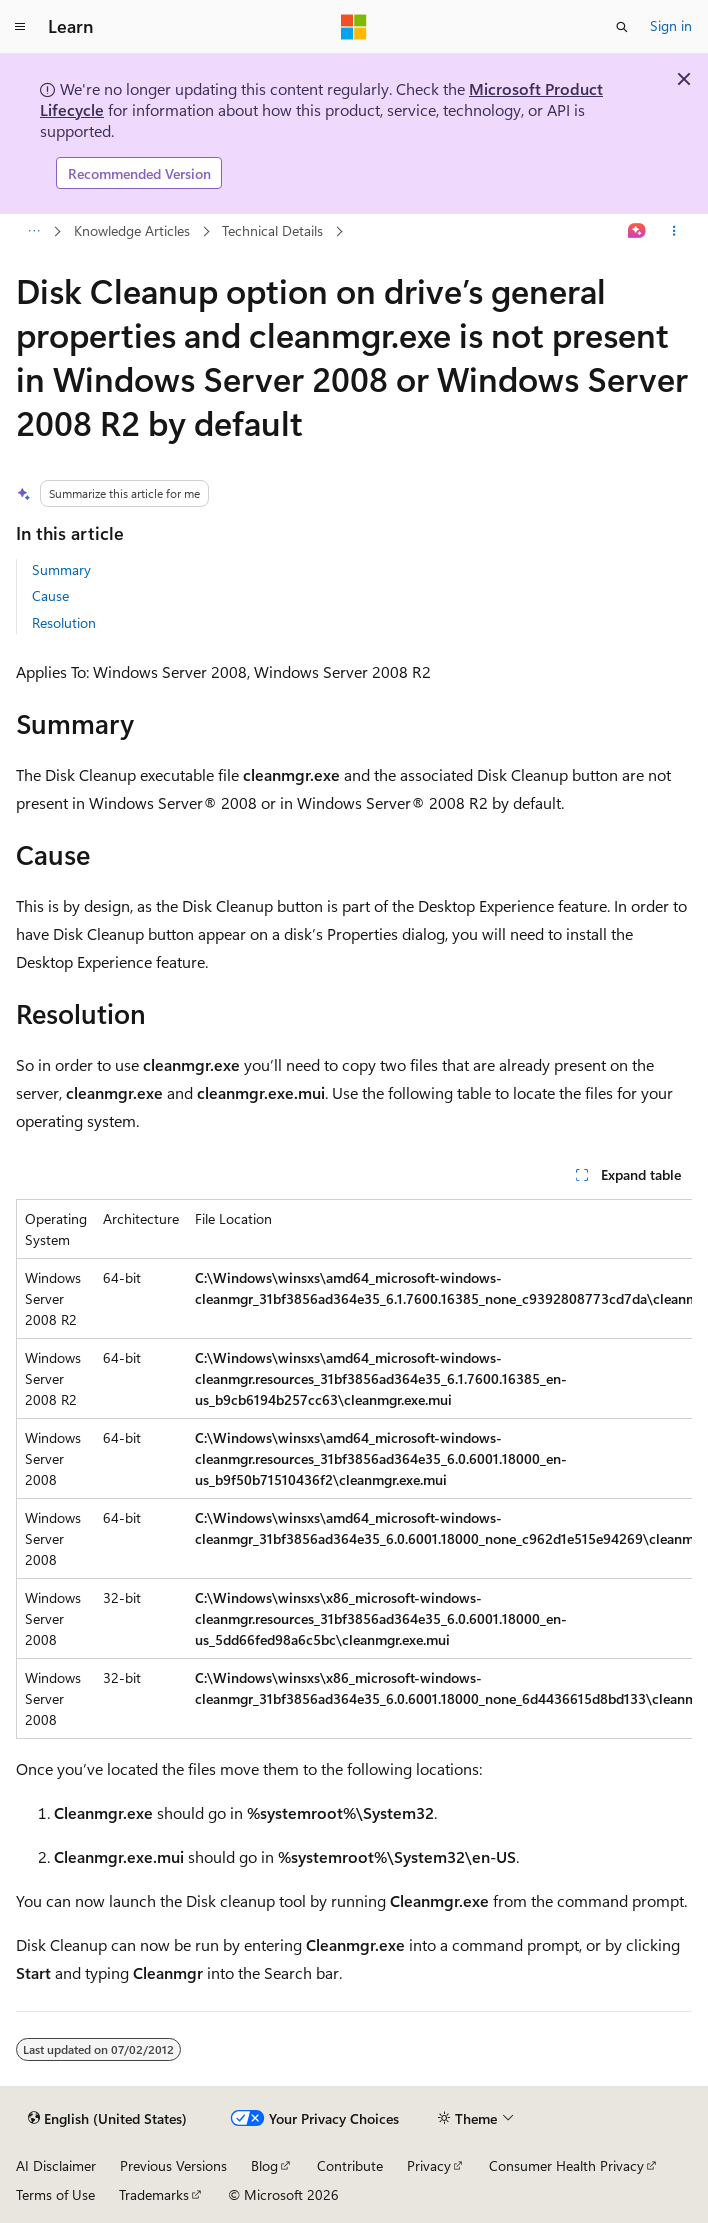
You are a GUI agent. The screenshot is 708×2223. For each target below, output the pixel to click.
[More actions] (674, 232)
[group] (354, 1469)
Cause (50, 595)
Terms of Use (55, 2194)
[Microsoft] (354, 27)
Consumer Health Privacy (566, 2165)
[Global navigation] (20, 27)
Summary (61, 569)
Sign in (671, 25)
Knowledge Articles (132, 230)
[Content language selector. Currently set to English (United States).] (107, 2119)
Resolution (64, 622)
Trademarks (154, 2194)
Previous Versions (173, 2165)
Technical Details (272, 230)
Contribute (350, 2165)
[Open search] (622, 27)
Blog (264, 2165)
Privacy (429, 2165)
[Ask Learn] (637, 232)
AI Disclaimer (56, 2165)
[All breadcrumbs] (33, 232)
